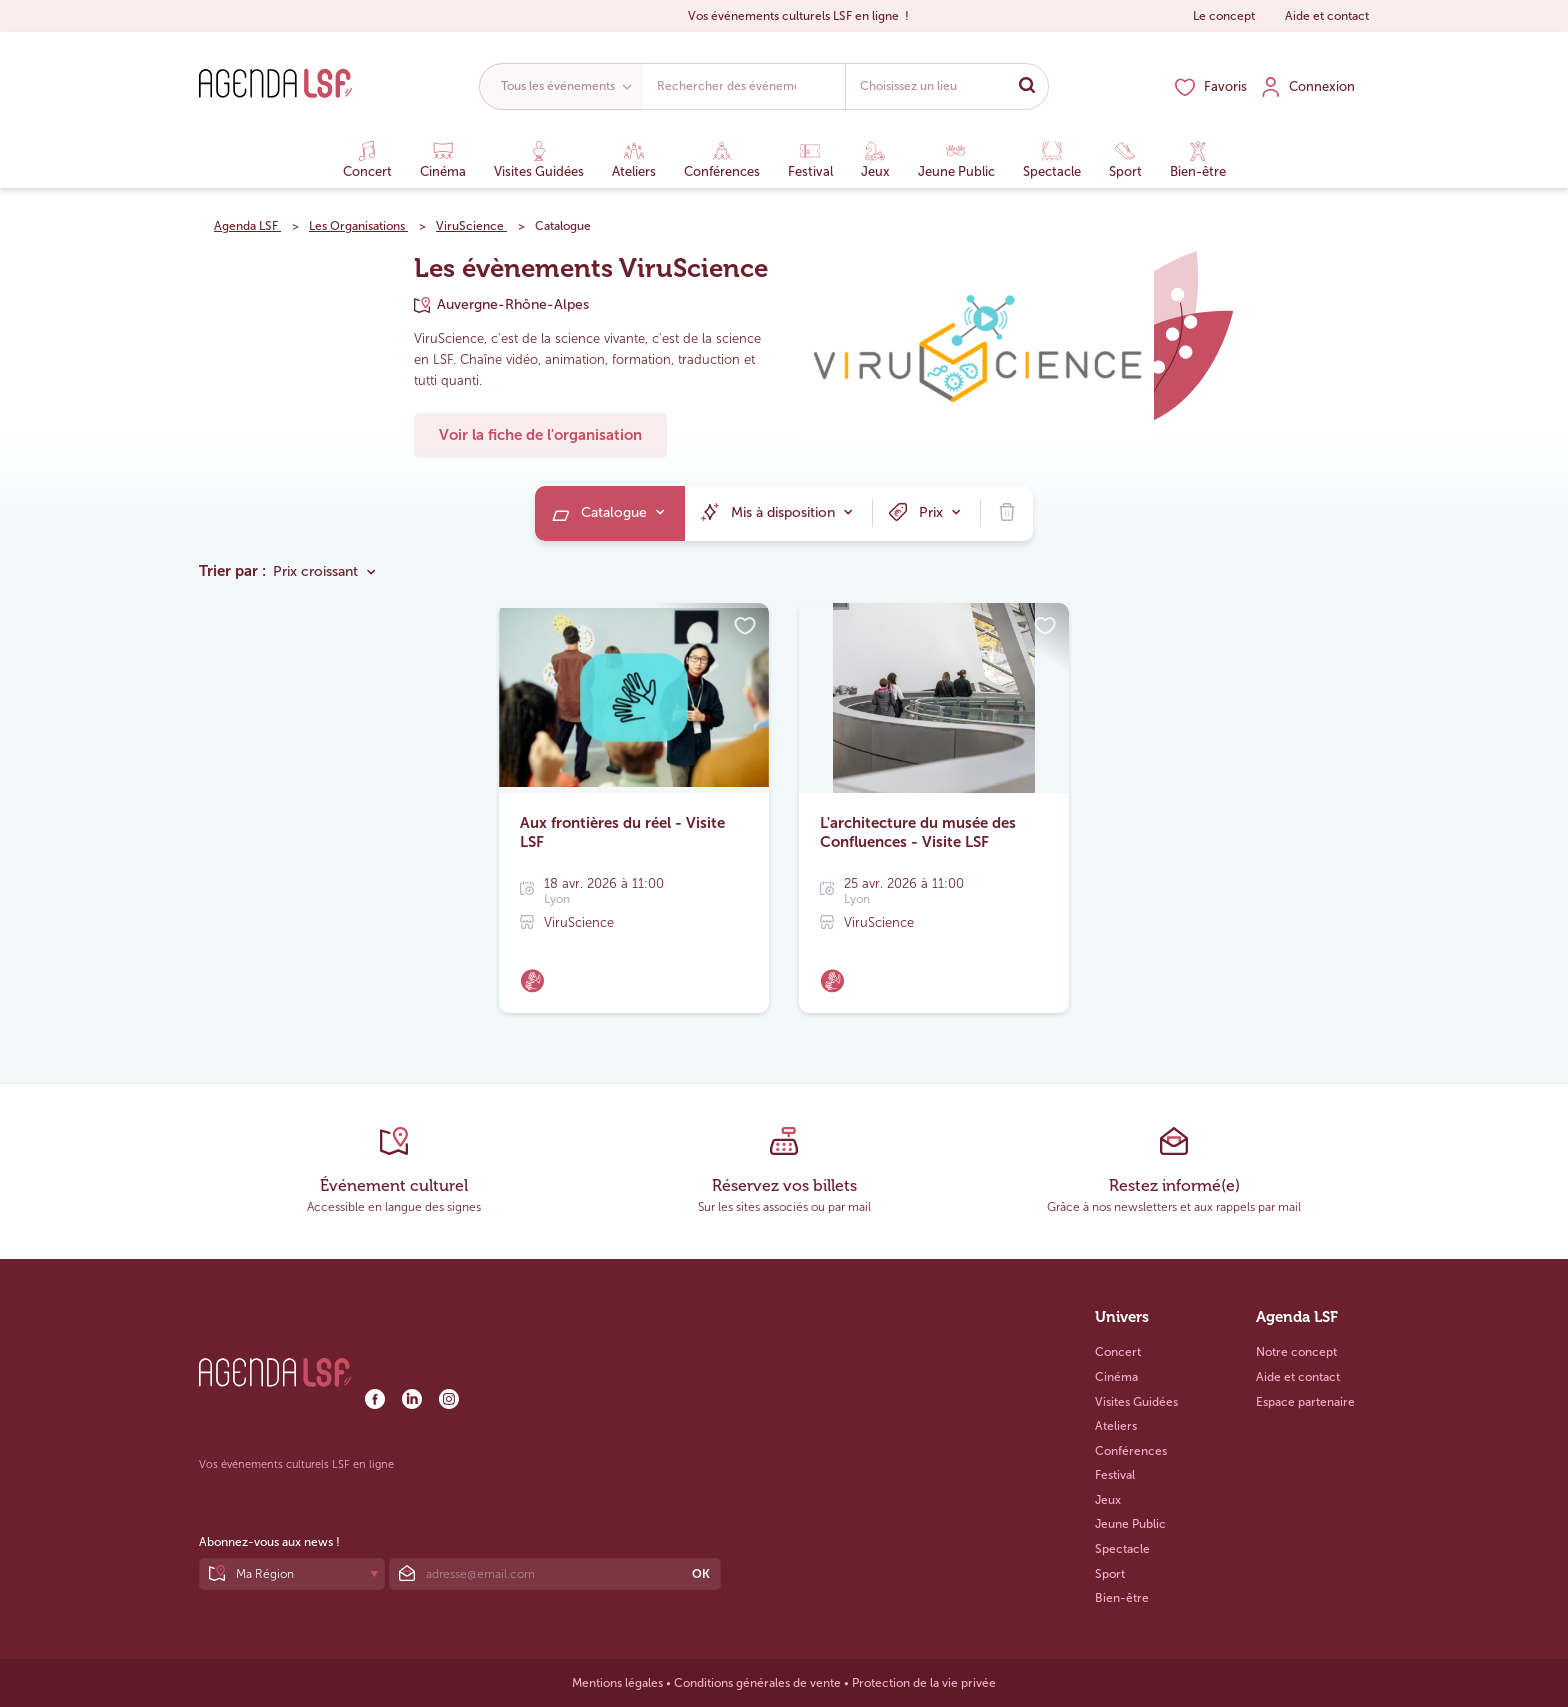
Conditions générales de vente (757, 1683)
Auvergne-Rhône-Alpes (513, 304)
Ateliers (634, 160)
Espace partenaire (1305, 1402)
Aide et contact (1327, 16)
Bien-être (1198, 160)
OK (701, 1574)
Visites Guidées (539, 160)
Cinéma (443, 160)
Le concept (1224, 16)
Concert (367, 160)
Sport (1125, 160)
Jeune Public (956, 160)
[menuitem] (610, 513)
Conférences (722, 160)
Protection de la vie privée (924, 1683)
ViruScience (579, 922)
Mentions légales (617, 1683)
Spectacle (1052, 160)
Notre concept (1296, 1352)
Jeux (875, 160)
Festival (810, 160)
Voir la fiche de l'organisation (540, 435)
